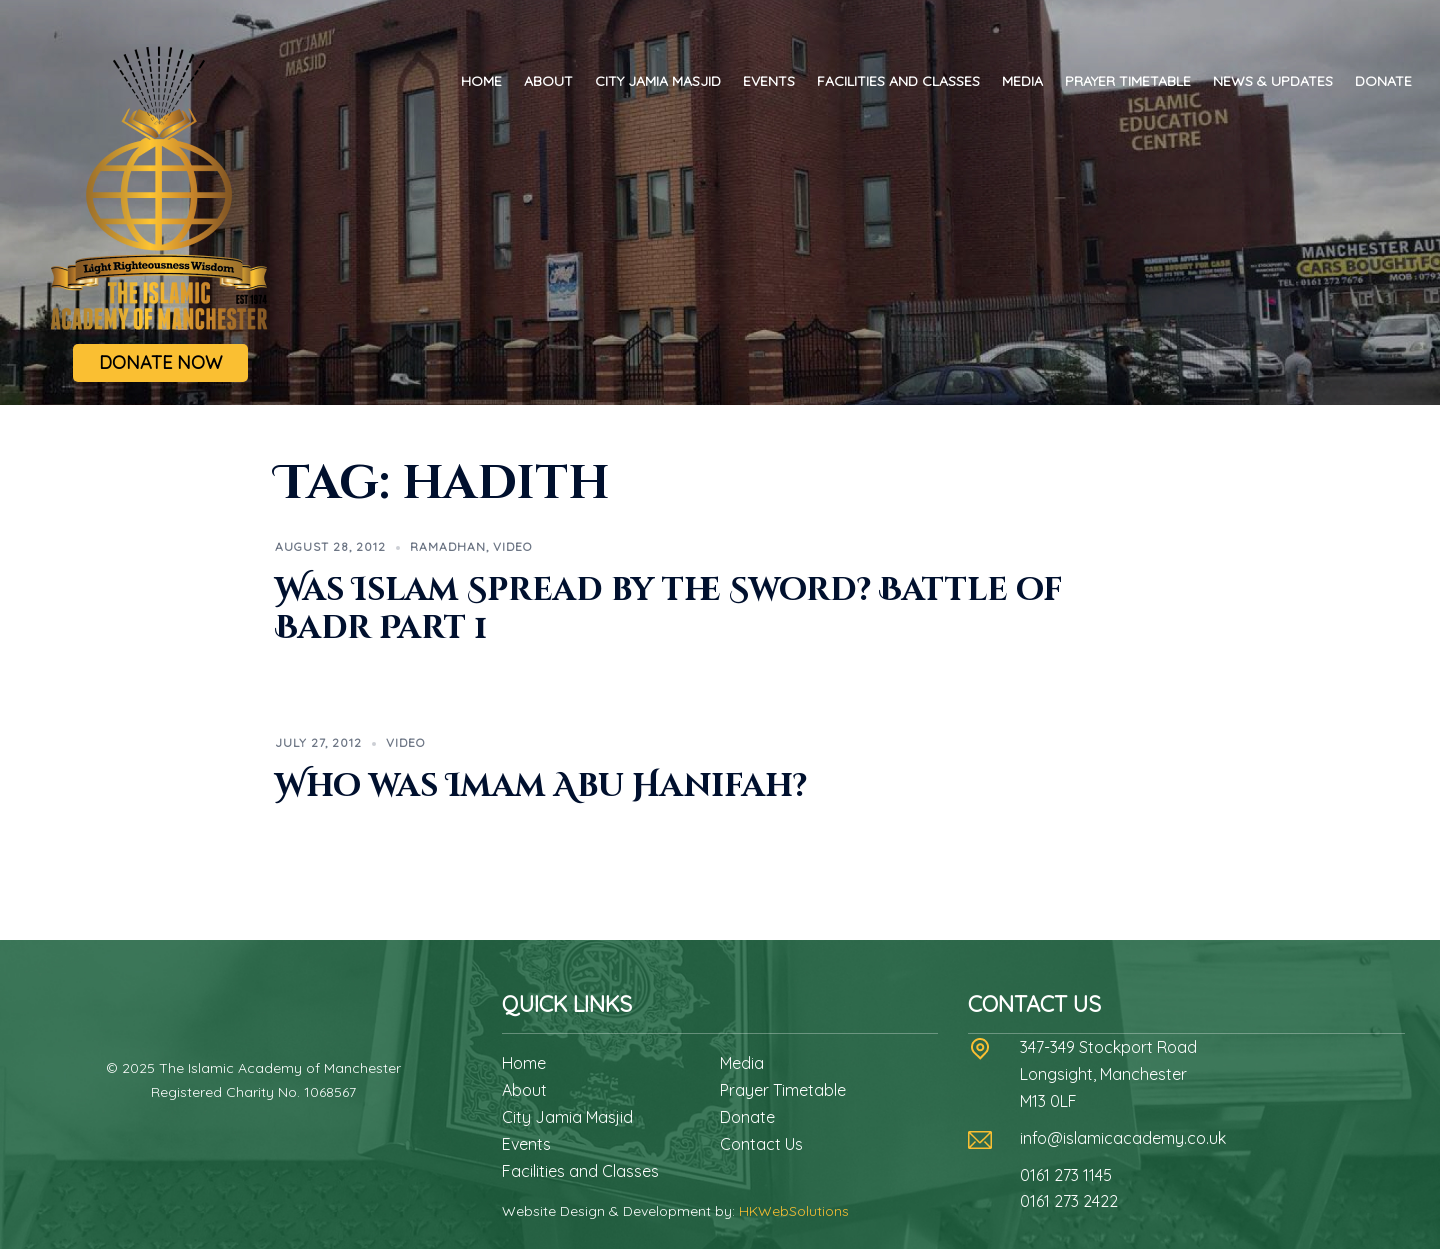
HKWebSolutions (794, 1211)
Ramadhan (448, 546)
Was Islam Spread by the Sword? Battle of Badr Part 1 (669, 609)
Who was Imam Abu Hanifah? (541, 786)
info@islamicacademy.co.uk (1123, 1138)
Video (512, 546)
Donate (1383, 81)
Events (769, 81)
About (548, 81)
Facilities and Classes (898, 81)
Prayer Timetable (1128, 81)
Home (481, 81)
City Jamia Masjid (658, 81)
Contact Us (761, 1144)
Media (1022, 81)
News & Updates (1273, 81)
